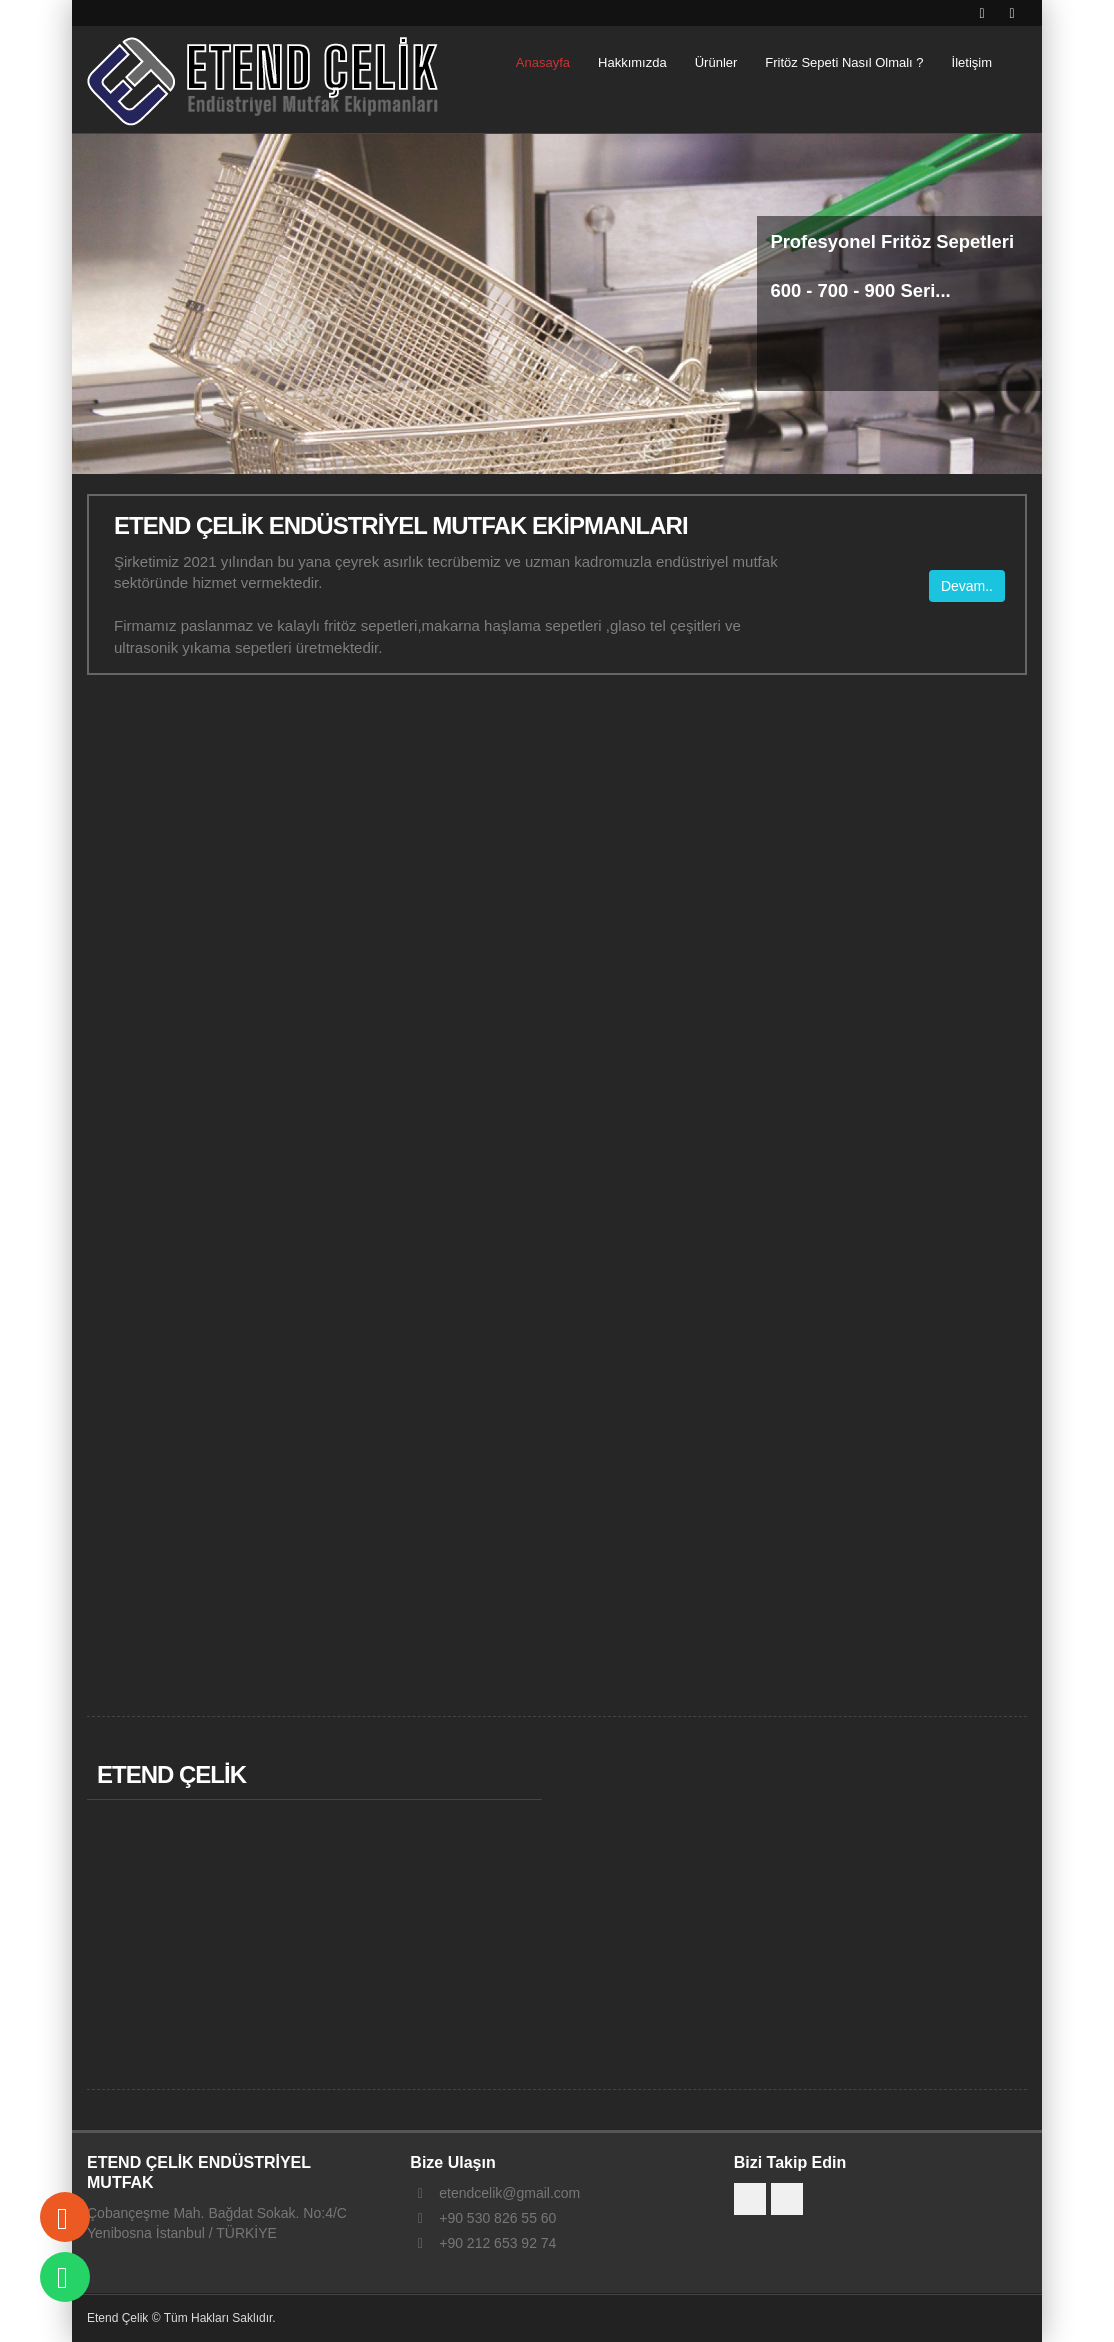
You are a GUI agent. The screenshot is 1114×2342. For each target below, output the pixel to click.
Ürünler (716, 62)
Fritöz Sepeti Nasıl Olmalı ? (844, 62)
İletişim (972, 62)
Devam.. (967, 585)
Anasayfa (543, 62)
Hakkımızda (632, 62)
